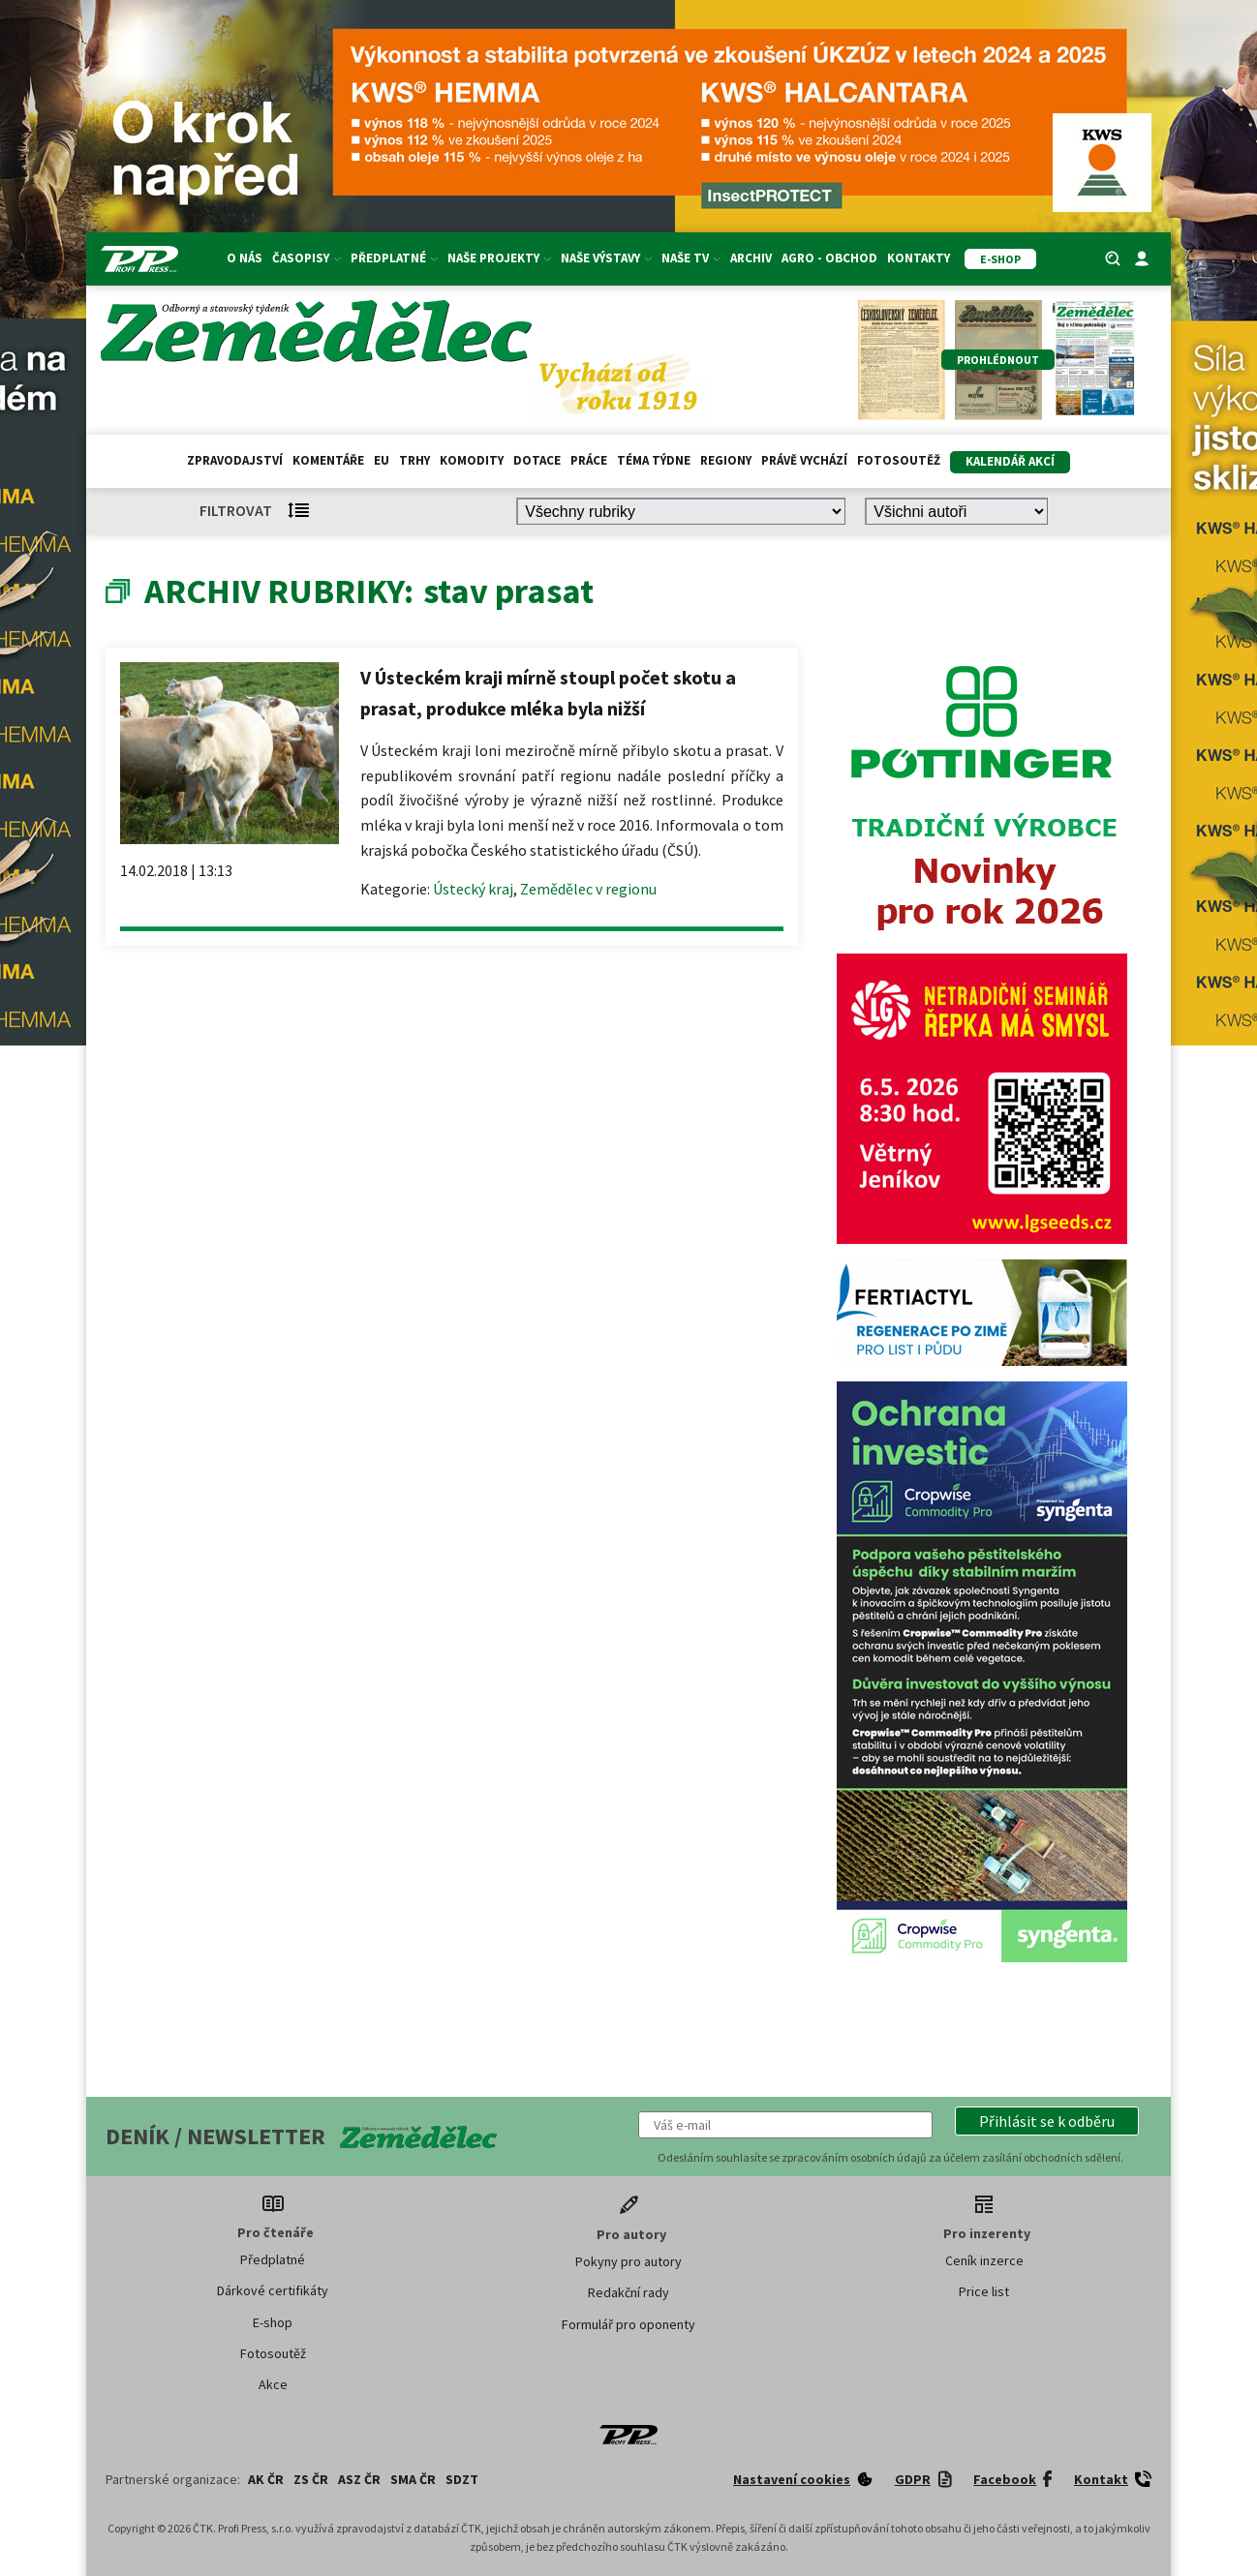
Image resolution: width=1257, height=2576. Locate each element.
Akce (273, 2384)
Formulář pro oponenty (628, 2324)
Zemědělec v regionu (588, 888)
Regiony (725, 460)
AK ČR (266, 2479)
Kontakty (918, 258)
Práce (588, 460)
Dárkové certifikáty (272, 2290)
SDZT (461, 2479)
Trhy (414, 460)
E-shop (272, 2322)
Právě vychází (804, 460)
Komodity (472, 460)
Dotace (537, 460)
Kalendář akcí (1010, 461)
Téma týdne (653, 460)
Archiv (751, 258)
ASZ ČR (359, 2479)
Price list (984, 2291)
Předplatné (394, 258)
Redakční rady (628, 2292)
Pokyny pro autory (628, 2261)
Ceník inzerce (984, 2260)
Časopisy (306, 258)
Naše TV (690, 258)
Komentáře (328, 460)
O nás (244, 258)
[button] (1047, 2121)
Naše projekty (499, 258)
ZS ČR (310, 2479)
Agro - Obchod (829, 258)
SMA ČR (413, 2479)
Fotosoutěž (898, 460)
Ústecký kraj (473, 888)
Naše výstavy (606, 258)
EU (381, 460)
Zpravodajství (235, 460)
